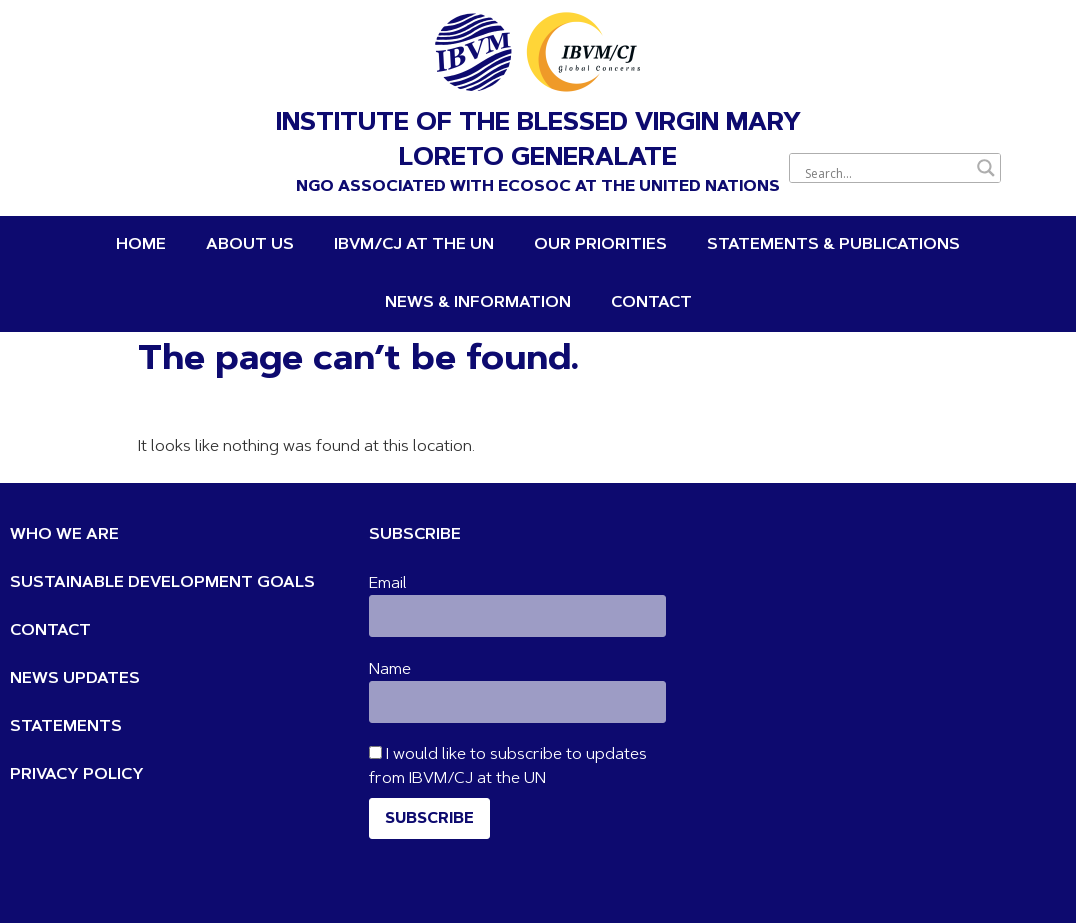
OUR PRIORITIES (600, 245)
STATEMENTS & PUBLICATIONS (833, 245)
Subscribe (429, 819)
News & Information (478, 303)
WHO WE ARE (64, 535)
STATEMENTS (66, 727)
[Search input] (886, 173)
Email (388, 584)
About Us (250, 245)
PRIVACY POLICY (77, 775)
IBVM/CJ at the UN (414, 245)
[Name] (517, 702)
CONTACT (50, 631)
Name (390, 670)
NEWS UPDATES (75, 679)
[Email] (517, 616)
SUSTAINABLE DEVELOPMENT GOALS (162, 583)
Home (141, 245)
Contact (651, 303)
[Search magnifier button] (986, 168)
